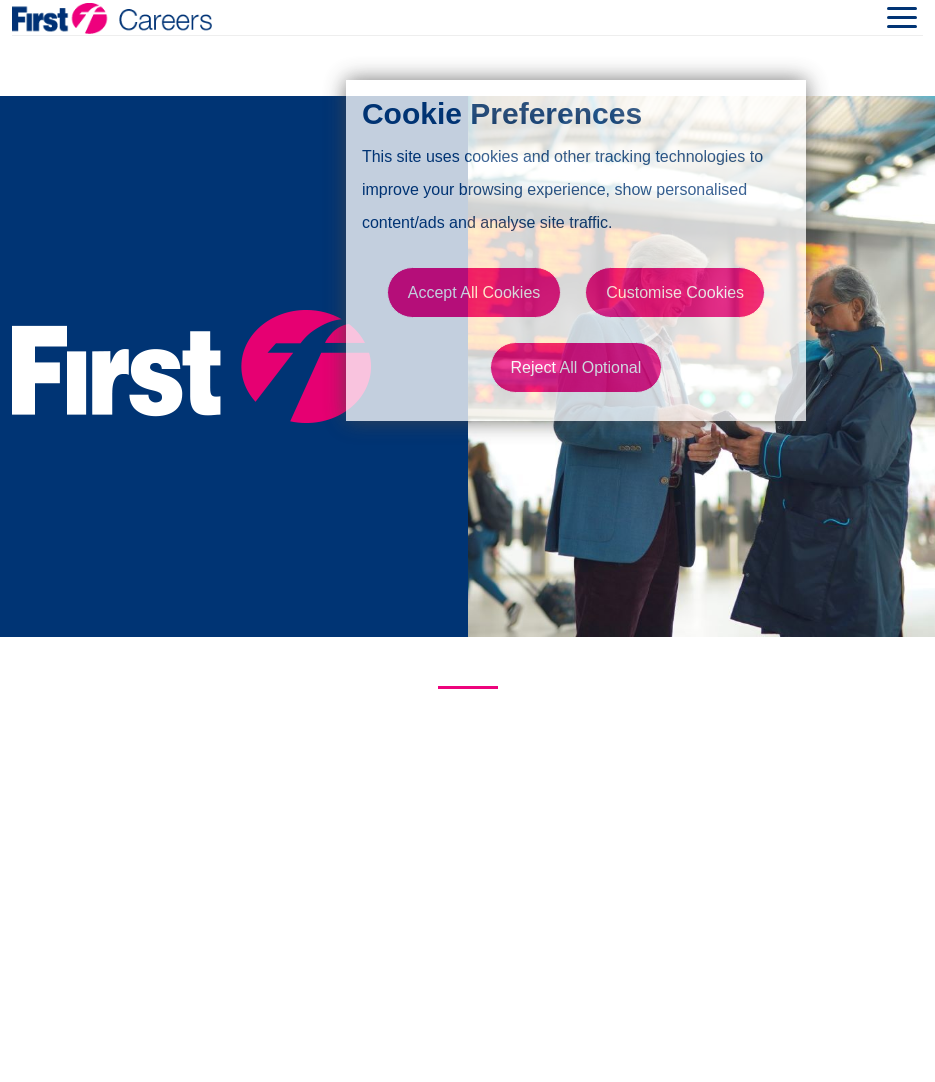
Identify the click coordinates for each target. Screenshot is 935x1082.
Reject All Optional (576, 367)
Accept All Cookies (474, 292)
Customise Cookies (675, 292)
